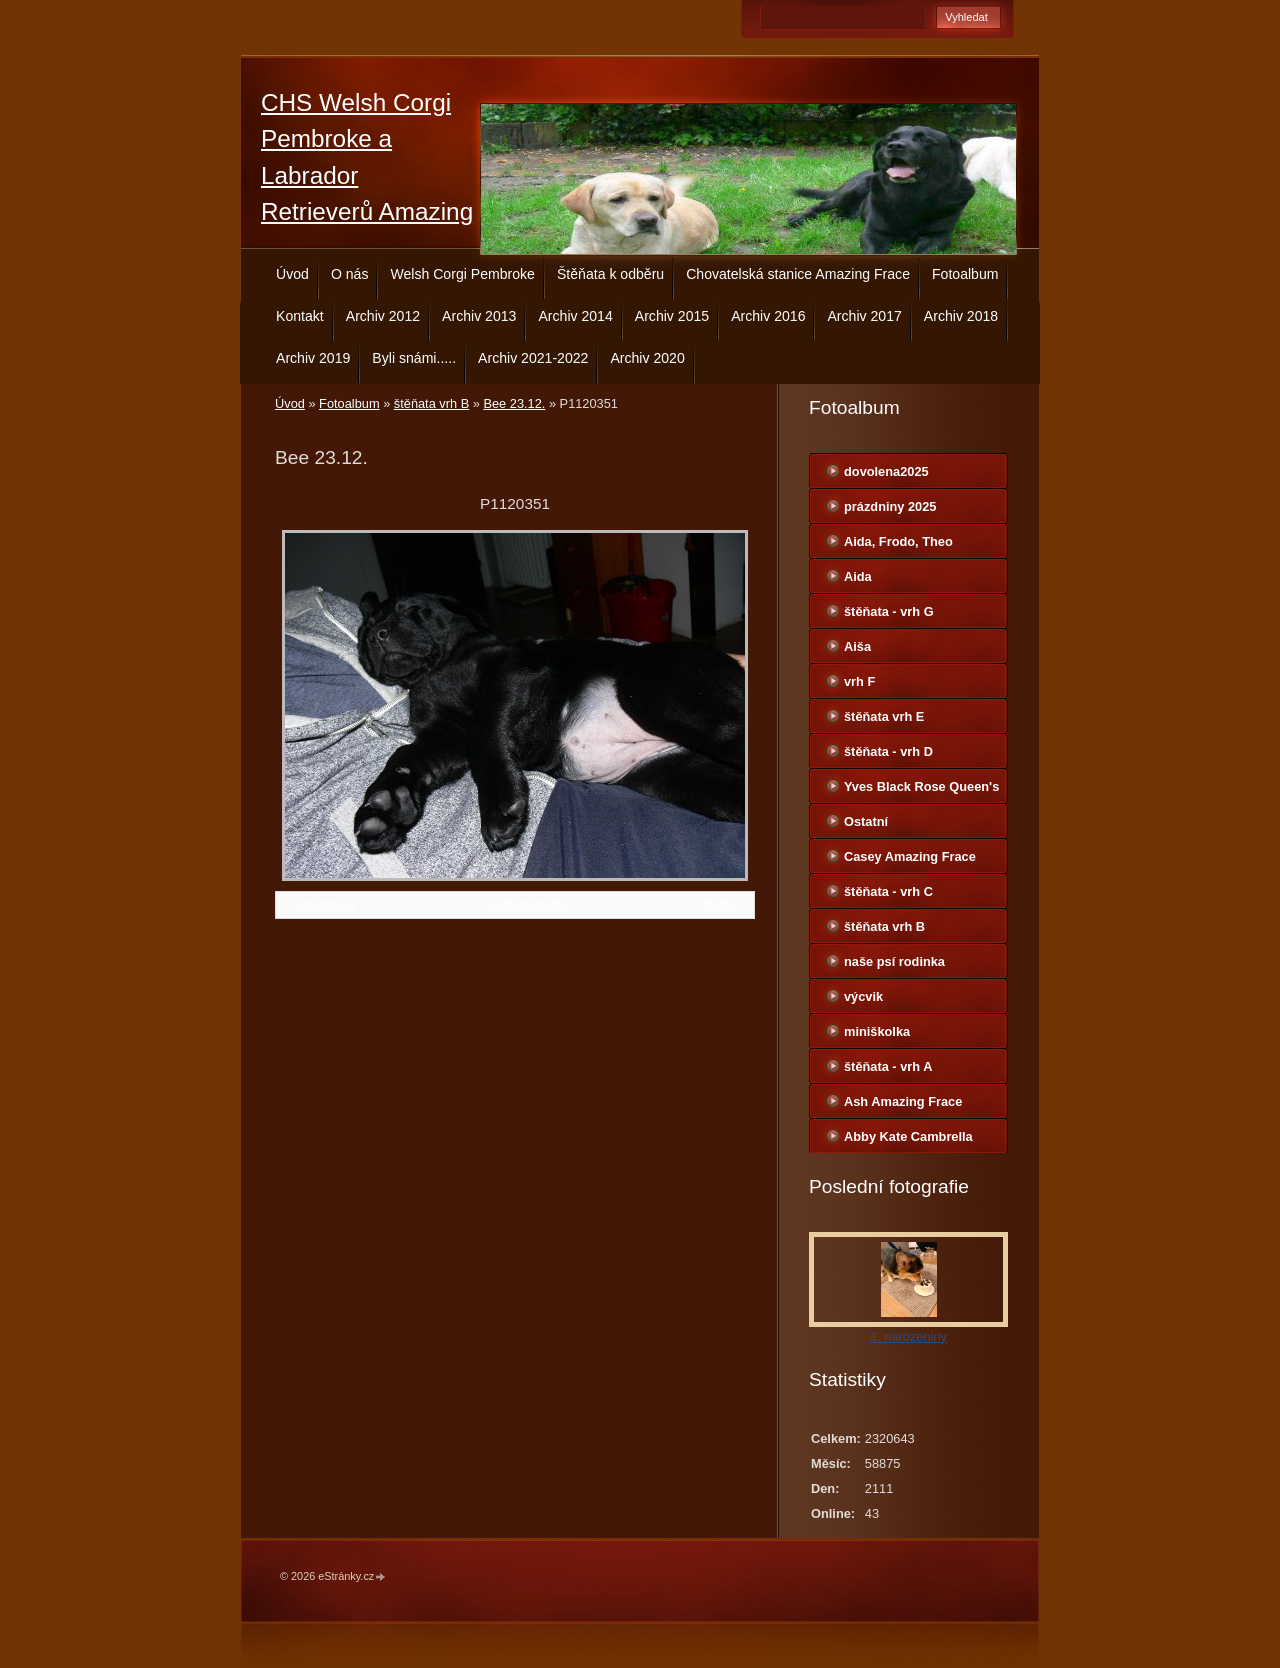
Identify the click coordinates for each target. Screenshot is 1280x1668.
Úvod (292, 274)
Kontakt (300, 316)
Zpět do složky (529, 904)
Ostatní (866, 821)
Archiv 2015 (672, 316)
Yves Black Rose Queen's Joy (921, 791)
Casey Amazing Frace (910, 856)
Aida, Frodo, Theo (898, 541)
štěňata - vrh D (888, 751)
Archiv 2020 (647, 358)
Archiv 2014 (575, 316)
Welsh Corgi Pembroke (462, 274)
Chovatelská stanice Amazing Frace (798, 274)
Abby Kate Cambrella (908, 1136)
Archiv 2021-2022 (533, 358)
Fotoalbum (965, 274)
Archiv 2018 (961, 316)
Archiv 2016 (768, 316)
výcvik (863, 996)
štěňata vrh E (884, 716)
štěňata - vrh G (889, 611)
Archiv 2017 (864, 316)
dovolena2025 (886, 471)
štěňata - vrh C (888, 891)
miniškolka (877, 1031)
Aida (858, 576)
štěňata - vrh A (888, 1066)
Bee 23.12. (514, 403)
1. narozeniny (908, 1336)
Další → (726, 904)
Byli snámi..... (414, 358)
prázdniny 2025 (890, 506)
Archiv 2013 (479, 316)
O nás (350, 274)
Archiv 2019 (313, 358)
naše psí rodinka (894, 961)
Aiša (857, 646)
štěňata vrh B (431, 403)
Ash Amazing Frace (903, 1101)
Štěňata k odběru (610, 274)
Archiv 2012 (383, 316)
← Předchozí (318, 904)
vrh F (859, 681)
